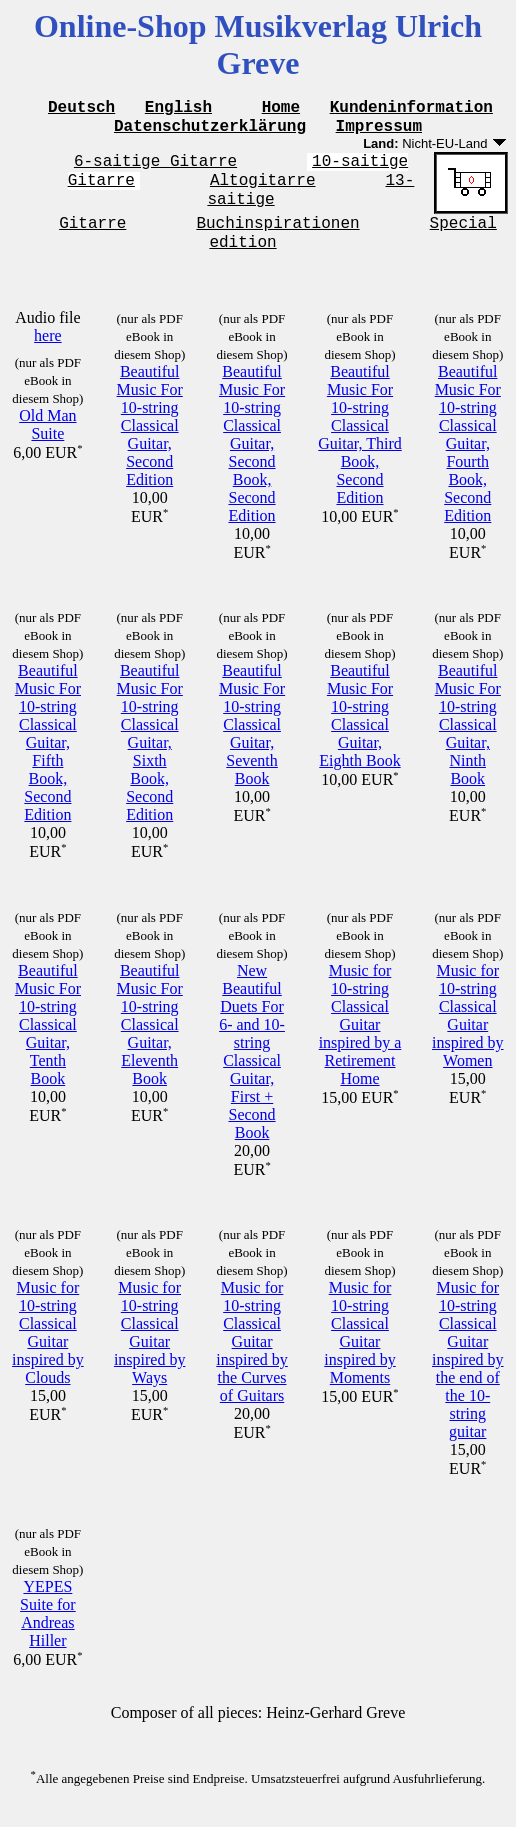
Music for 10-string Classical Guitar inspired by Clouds (48, 1348)
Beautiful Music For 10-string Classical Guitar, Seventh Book (252, 740)
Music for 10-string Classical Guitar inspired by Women (468, 1031)
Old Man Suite (47, 440)
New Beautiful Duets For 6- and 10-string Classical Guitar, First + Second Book (252, 1067)
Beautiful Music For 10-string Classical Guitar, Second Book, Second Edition (252, 459)
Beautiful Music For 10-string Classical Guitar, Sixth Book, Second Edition (150, 758)
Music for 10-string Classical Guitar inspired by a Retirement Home (360, 1040)
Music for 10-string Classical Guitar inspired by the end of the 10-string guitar (468, 1375)
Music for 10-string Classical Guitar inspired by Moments (360, 1348)
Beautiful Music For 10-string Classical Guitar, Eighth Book (359, 731)
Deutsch (81, 109)
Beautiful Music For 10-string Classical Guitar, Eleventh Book (150, 1040)
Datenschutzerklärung (210, 131)
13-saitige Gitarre (236, 213)
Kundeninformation (411, 109)
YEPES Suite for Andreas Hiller (48, 1629)
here (48, 351)
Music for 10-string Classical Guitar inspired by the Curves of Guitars (252, 1357)
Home (281, 109)
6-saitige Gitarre (155, 169)
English (178, 109)
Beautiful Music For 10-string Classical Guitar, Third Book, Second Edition (360, 450)
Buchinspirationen (277, 235)
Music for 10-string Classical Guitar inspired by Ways (150, 1348)
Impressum (379, 131)
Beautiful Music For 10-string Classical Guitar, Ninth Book (468, 740)
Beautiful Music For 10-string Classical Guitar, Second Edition (150, 441)
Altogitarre (263, 191)
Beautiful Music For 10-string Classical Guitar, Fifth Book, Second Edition (48, 758)
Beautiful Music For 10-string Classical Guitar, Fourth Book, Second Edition (468, 459)
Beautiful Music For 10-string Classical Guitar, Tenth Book (48, 1040)
